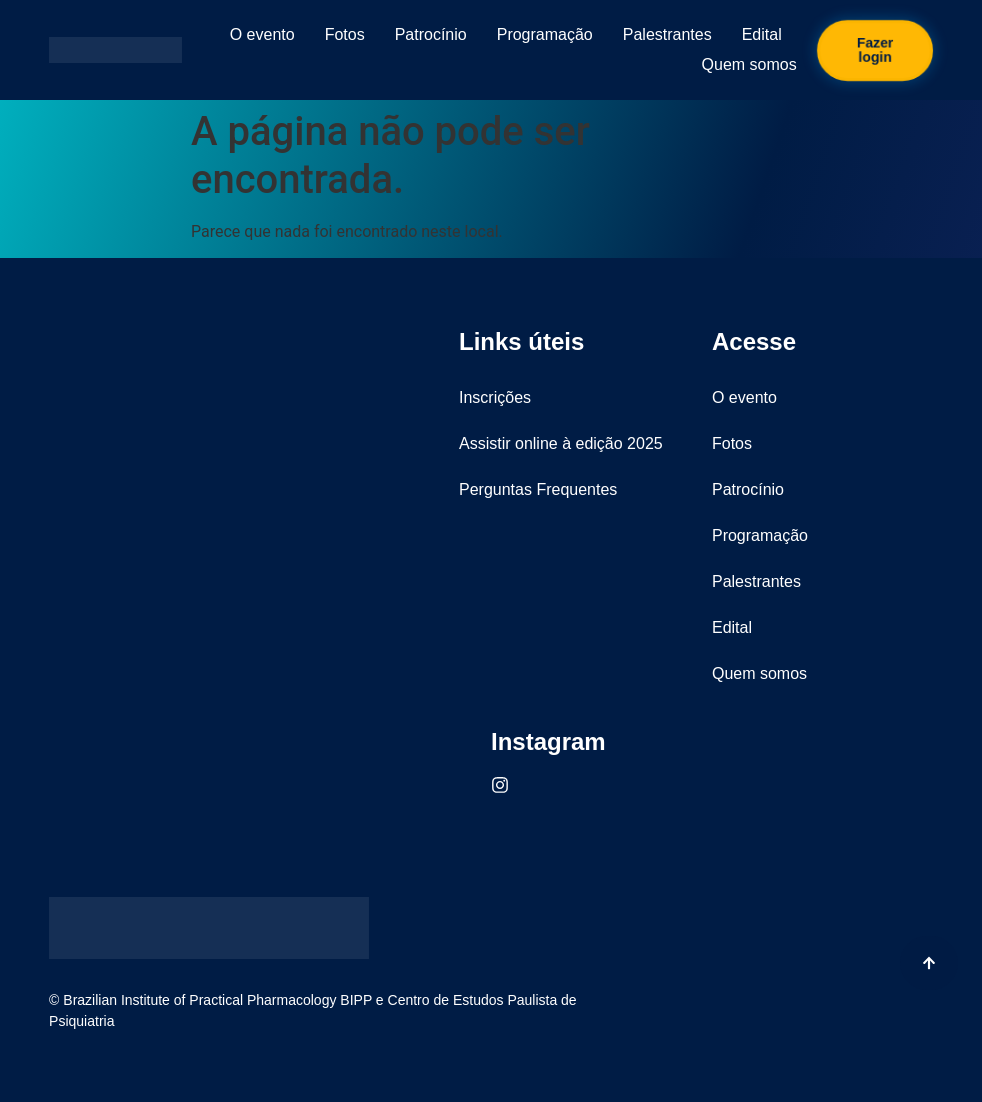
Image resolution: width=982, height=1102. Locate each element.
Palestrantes (667, 34)
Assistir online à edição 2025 (561, 443)
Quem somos (749, 64)
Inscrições (495, 397)
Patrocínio (431, 34)
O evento (262, 34)
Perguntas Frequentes (538, 489)
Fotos (345, 34)
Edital (762, 34)
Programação (545, 34)
